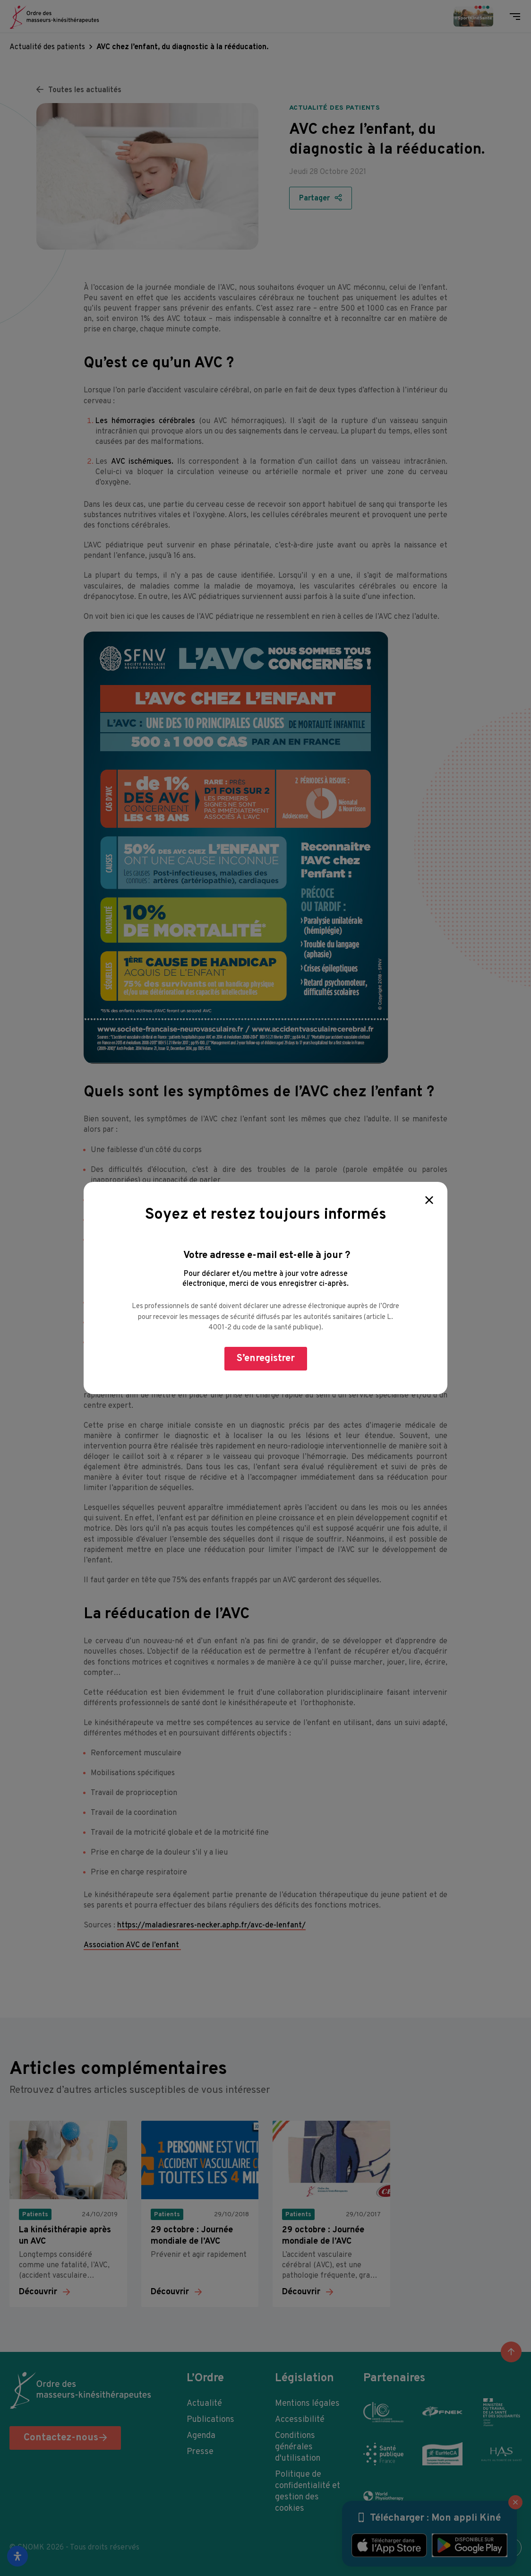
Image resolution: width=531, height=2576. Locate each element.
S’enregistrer (266, 1358)
